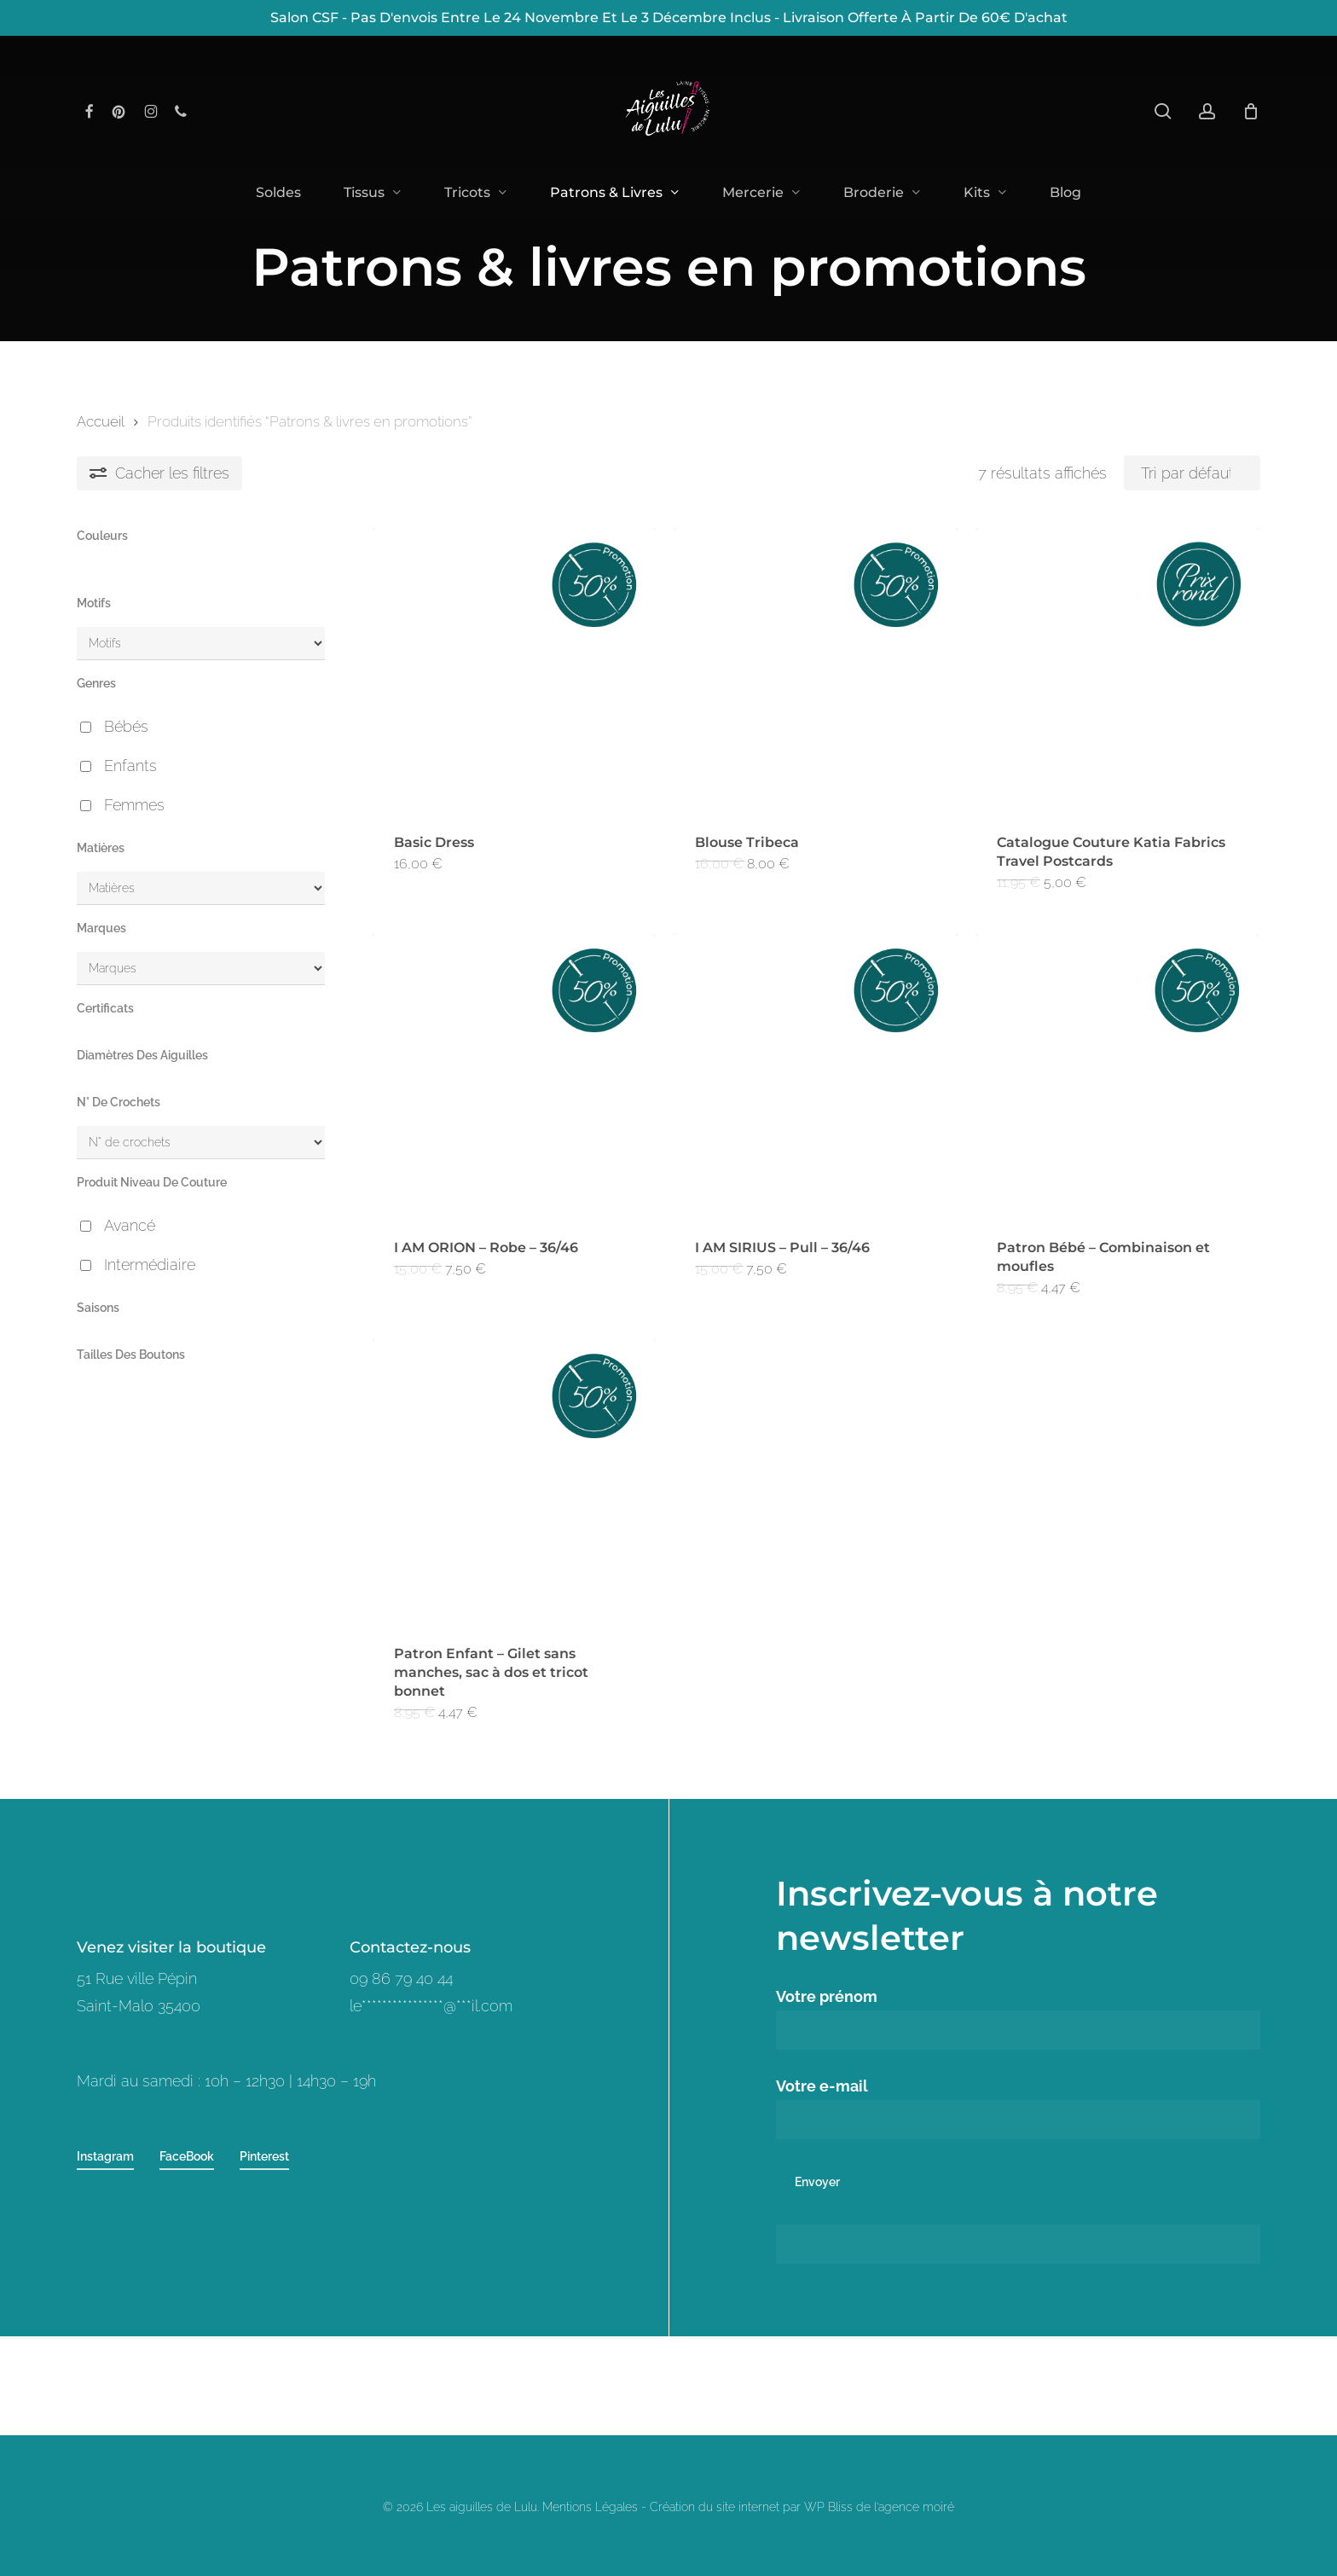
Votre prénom (1018, 2018)
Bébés (126, 726)
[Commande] (1192, 473)
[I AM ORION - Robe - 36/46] (514, 1075)
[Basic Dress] (514, 669)
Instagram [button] (105, 2156)
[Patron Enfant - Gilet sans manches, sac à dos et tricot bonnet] (514, 1480)
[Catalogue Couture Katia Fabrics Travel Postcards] (1117, 669)
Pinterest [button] (264, 2156)
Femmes (134, 805)
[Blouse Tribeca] (815, 669)
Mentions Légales (590, 2507)
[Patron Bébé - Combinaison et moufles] (1117, 1075)
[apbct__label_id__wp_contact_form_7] (1018, 2244)
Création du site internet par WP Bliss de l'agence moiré (802, 2507)
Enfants (130, 766)
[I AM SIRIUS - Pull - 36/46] (815, 1075)
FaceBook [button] (186, 2156)
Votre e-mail (1018, 2108)
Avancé (129, 1225)
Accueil (100, 421)
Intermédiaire (149, 1264)
